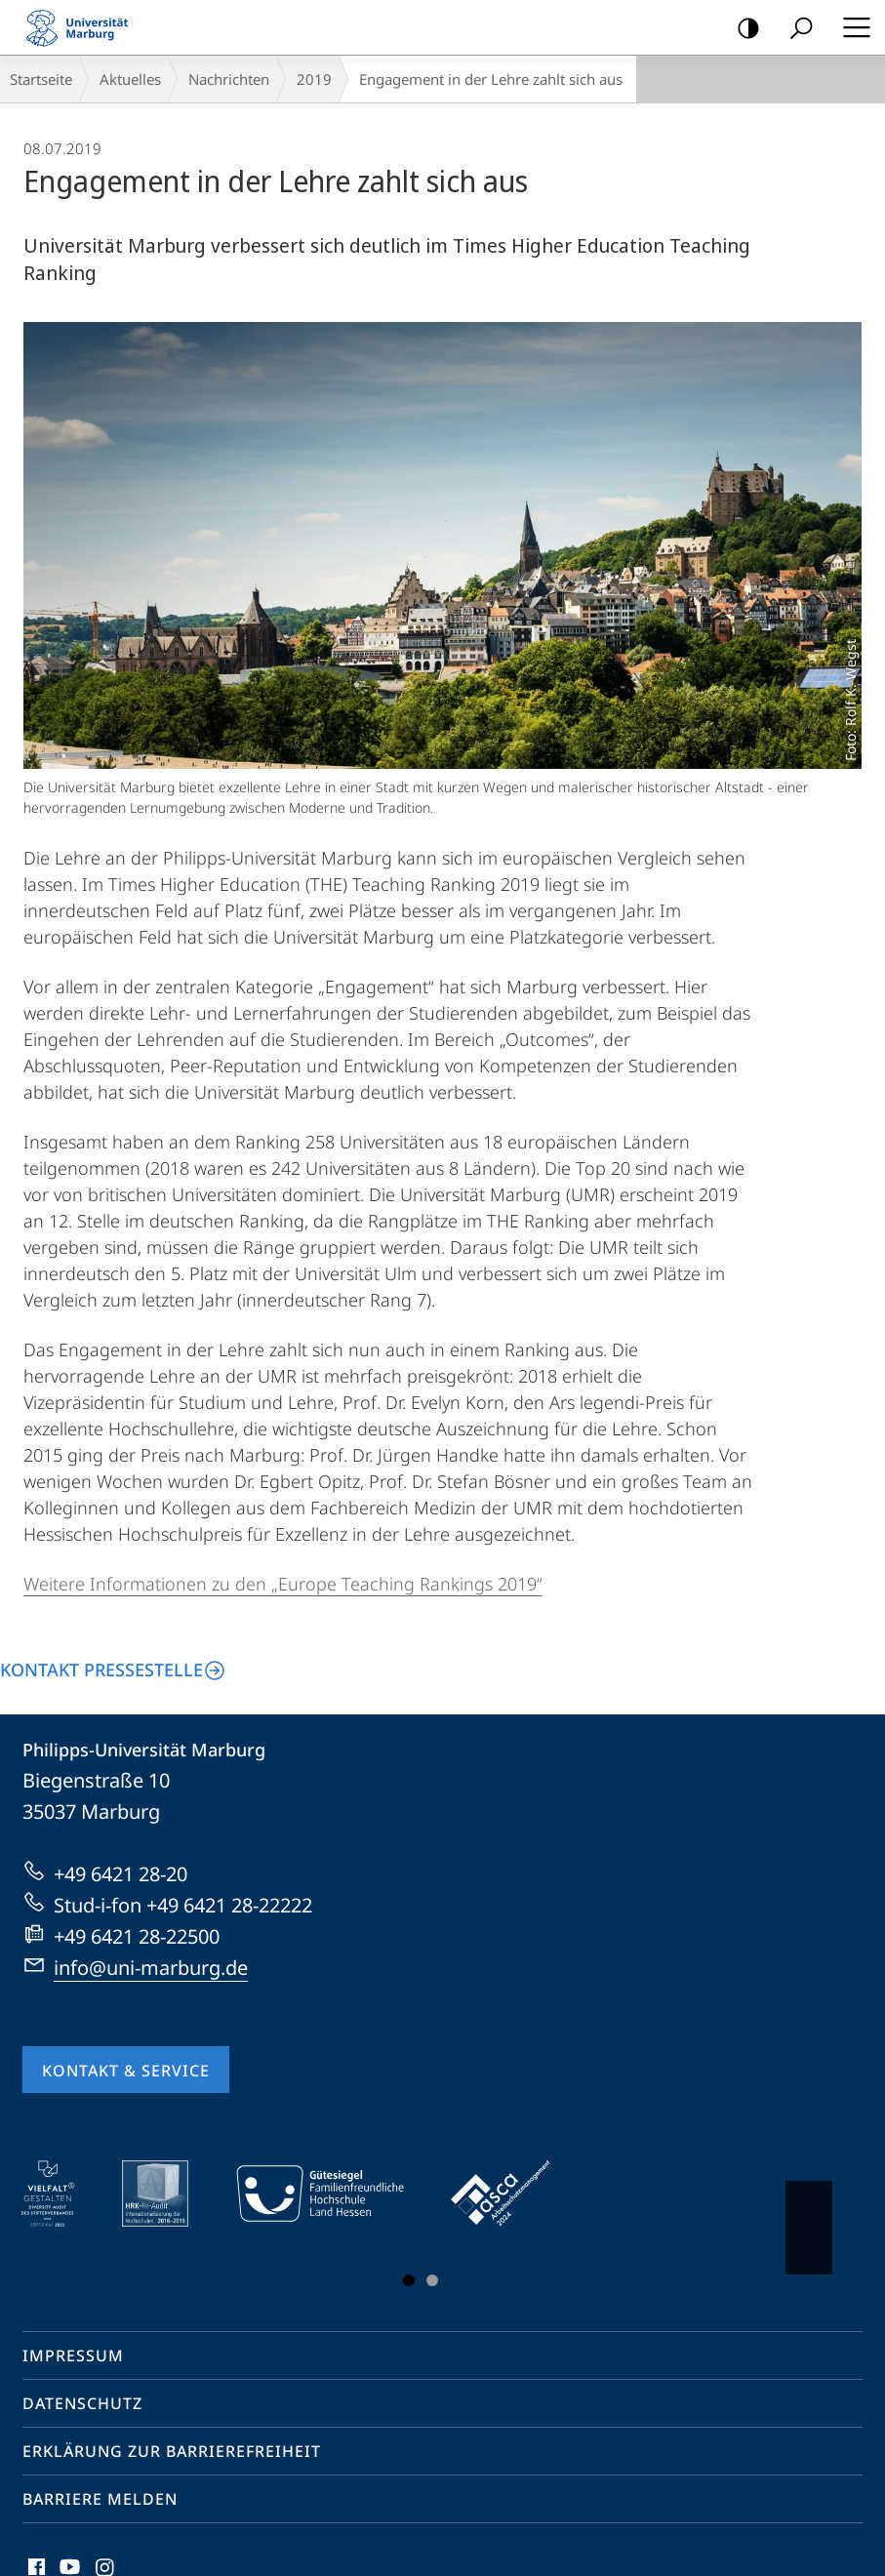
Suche (795, 29)
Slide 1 (409, 2280)
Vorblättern (807, 2218)
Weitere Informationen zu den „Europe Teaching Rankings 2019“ (283, 1583)
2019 (314, 79)
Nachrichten (228, 79)
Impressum (73, 2355)
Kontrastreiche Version (742, 29)
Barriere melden (100, 2499)
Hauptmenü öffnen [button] (850, 27)
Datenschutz (82, 2403)
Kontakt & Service (126, 2070)
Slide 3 (432, 2280)
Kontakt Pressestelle (101, 1669)
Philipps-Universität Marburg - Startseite (82, 27)
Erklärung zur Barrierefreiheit (171, 2451)
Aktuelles (130, 79)
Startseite (41, 79)
